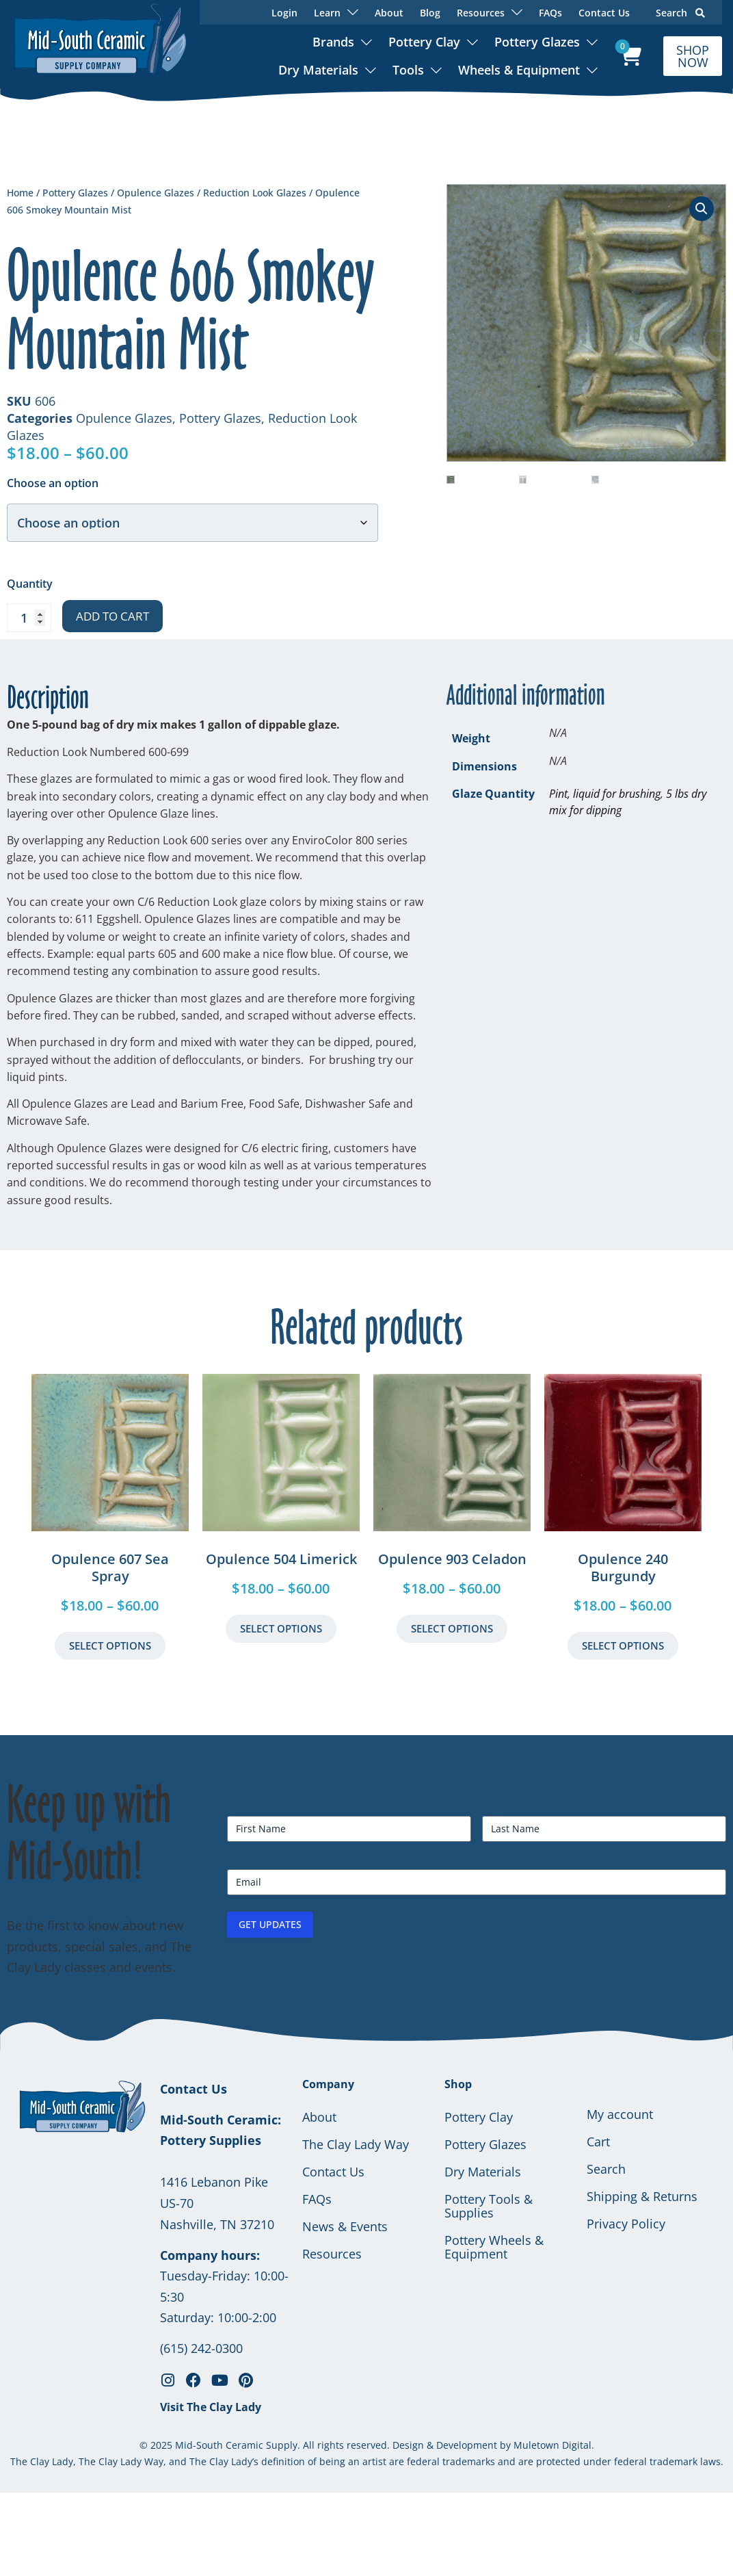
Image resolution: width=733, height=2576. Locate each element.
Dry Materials (318, 70)
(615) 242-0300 (201, 2348)
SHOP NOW (692, 56)
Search (680, 12)
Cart (598, 2141)
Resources (332, 2254)
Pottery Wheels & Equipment (494, 2247)
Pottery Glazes (537, 42)
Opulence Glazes (155, 192)
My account (620, 2114)
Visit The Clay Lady (210, 2407)
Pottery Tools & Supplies (488, 2206)
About (389, 12)
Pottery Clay (424, 42)
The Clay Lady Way (355, 2144)
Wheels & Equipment (519, 70)
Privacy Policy (626, 2223)
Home (20, 192)
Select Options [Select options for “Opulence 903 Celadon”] (452, 1628)
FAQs (550, 12)
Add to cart (112, 616)
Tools (408, 70)
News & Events (345, 2226)
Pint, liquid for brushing (605, 793)
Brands (333, 42)
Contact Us (604, 12)
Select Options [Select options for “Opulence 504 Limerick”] (281, 1628)
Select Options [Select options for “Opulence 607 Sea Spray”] (110, 1645)
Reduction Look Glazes (254, 192)
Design (408, 2444)
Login (284, 12)
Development (466, 2444)
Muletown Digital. (552, 2444)
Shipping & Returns (642, 2196)
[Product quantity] (29, 617)
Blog (430, 12)
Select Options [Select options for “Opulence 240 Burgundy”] (623, 1645)
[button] (701, 208)
